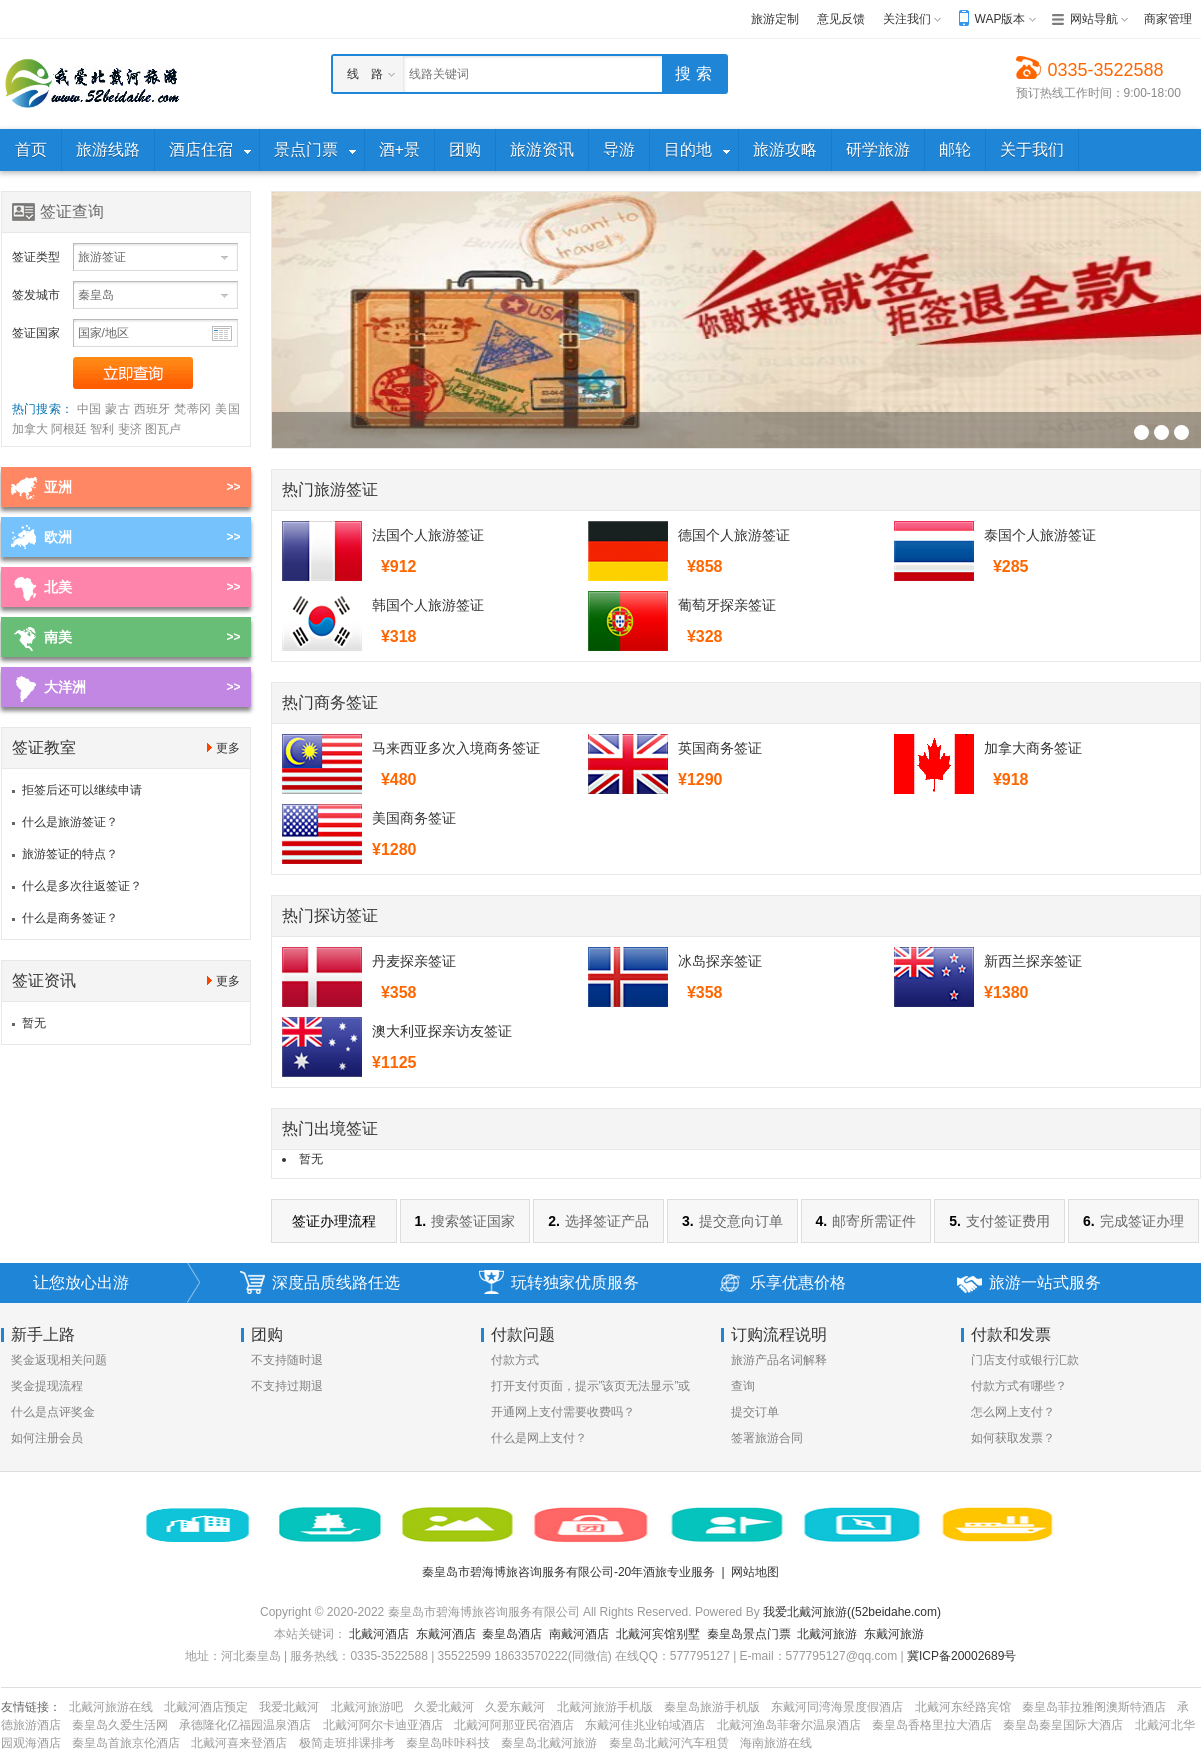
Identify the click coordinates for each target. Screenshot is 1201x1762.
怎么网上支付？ (1013, 1412)
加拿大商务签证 (1033, 748)
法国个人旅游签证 (428, 535)
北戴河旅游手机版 (605, 1707)
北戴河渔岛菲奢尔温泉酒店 (789, 1725)
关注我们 (907, 19)
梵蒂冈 (192, 409)
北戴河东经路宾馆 (963, 1707)
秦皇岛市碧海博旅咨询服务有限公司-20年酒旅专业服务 (568, 1572)
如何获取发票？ (1013, 1438)
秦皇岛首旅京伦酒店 (126, 1743)
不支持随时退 (287, 1360)
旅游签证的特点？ (70, 854)
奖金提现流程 (47, 1386)
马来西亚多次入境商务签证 (456, 748)
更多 (228, 748)
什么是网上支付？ (539, 1438)
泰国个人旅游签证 (1040, 535)
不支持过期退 (287, 1386)
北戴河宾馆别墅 (658, 1634)
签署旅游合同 (767, 1438)
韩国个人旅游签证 (428, 605)
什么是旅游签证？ (70, 822)
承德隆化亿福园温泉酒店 (245, 1725)
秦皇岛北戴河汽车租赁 (669, 1743)
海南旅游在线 (776, 1743)
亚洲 (58, 487)
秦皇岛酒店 (512, 1634)
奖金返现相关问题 (59, 1360)
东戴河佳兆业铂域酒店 (645, 1725)
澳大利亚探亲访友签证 (442, 1031)
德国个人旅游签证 (734, 535)
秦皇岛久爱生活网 (120, 1725)
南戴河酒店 (579, 1634)
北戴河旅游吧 (367, 1707)
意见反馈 (841, 19)
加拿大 (30, 429)
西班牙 (152, 409)
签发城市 (36, 295)
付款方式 (515, 1360)
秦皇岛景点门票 (749, 1634)
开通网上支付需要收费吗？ (563, 1412)
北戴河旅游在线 (111, 1707)
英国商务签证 (720, 748)
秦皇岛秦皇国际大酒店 (1063, 1725)
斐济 (130, 429)
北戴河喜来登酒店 (239, 1743)
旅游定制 (775, 19)
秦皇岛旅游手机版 (712, 1707)
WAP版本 (1000, 19)
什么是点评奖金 (53, 1412)
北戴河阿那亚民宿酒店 (514, 1725)
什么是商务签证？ (70, 918)
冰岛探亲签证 (720, 961)
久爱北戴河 (444, 1707)
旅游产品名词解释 (779, 1360)
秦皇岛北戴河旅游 (549, 1743)
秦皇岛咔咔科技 (448, 1743)
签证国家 (36, 333)
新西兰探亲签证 (1033, 961)
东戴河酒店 (446, 1634)
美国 (227, 409)
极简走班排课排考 (347, 1743)
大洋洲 (65, 687)
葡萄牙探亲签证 (727, 605)
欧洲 (58, 537)
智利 (102, 429)
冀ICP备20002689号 (961, 1656)
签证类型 (36, 257)
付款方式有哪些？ (1019, 1386)
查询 (743, 1386)
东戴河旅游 (894, 1634)
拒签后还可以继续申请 (82, 790)
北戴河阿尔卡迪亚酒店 (383, 1725)
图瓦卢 (163, 429)
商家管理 (1168, 19)
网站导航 (1094, 19)
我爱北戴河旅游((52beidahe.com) (852, 1612)
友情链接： (31, 1707)
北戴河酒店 (379, 1634)
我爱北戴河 (289, 1707)
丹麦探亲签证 (414, 961)
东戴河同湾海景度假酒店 (837, 1707)
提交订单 (755, 1412)
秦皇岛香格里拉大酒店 (932, 1725)
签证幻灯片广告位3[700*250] (1141, 432)
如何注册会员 (47, 1438)
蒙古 (117, 409)
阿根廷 (69, 429)
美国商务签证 (414, 818)
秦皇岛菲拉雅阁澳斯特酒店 (1094, 1707)
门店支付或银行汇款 (1025, 1360)
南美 (58, 637)
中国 (89, 409)
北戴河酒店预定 (206, 1707)
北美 (58, 587)
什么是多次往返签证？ (82, 886)
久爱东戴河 (515, 1707)
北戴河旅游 (827, 1634)
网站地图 (755, 1572)
